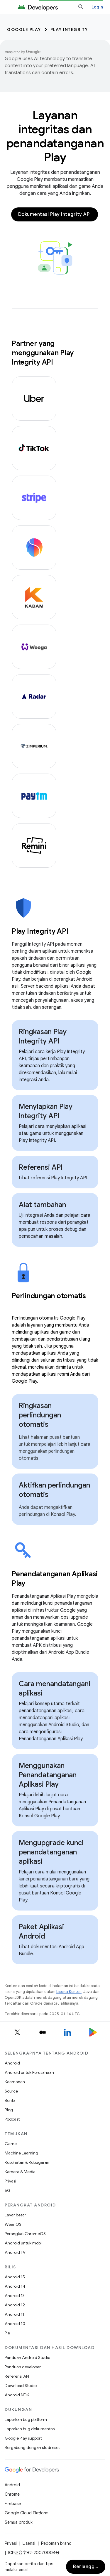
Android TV (15, 2252)
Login (97, 7)
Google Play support (23, 2438)
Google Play (24, 29)
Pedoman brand (56, 2543)
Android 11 (14, 2314)
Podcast (12, 2119)
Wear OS (13, 2224)
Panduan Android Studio (27, 2357)
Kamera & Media (20, 2171)
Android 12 (15, 2305)
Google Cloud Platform (26, 2513)
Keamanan (15, 2081)
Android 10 (15, 2323)
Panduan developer (23, 2366)
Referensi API (40, 1167)
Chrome (12, 2494)
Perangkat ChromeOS (25, 2233)
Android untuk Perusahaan (29, 2072)
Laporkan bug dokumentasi (30, 2428)
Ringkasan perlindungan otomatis (40, 1415)
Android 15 (15, 2276)
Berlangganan (89, 2567)
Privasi (10, 2181)
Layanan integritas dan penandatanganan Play (55, 136)
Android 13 (15, 2295)
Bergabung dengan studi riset (32, 2447)
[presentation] (55, 931)
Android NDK (17, 2395)
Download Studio (21, 2385)
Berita (10, 2100)
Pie (7, 2333)
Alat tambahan (42, 1204)
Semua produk (19, 2522)
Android (12, 2063)
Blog (9, 2109)
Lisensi (29, 2543)
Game (11, 2143)
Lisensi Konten (69, 1991)
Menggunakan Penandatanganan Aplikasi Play (48, 1775)
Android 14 (15, 2286)
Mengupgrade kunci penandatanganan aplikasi (51, 1852)
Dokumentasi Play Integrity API (54, 214)
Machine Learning (21, 2153)
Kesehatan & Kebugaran (27, 2162)
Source (11, 2091)
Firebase (13, 2503)
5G (8, 2190)
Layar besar (15, 2215)
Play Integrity (69, 29)
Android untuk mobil (24, 2243)
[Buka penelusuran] (80, 7)
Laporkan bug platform (26, 2419)
